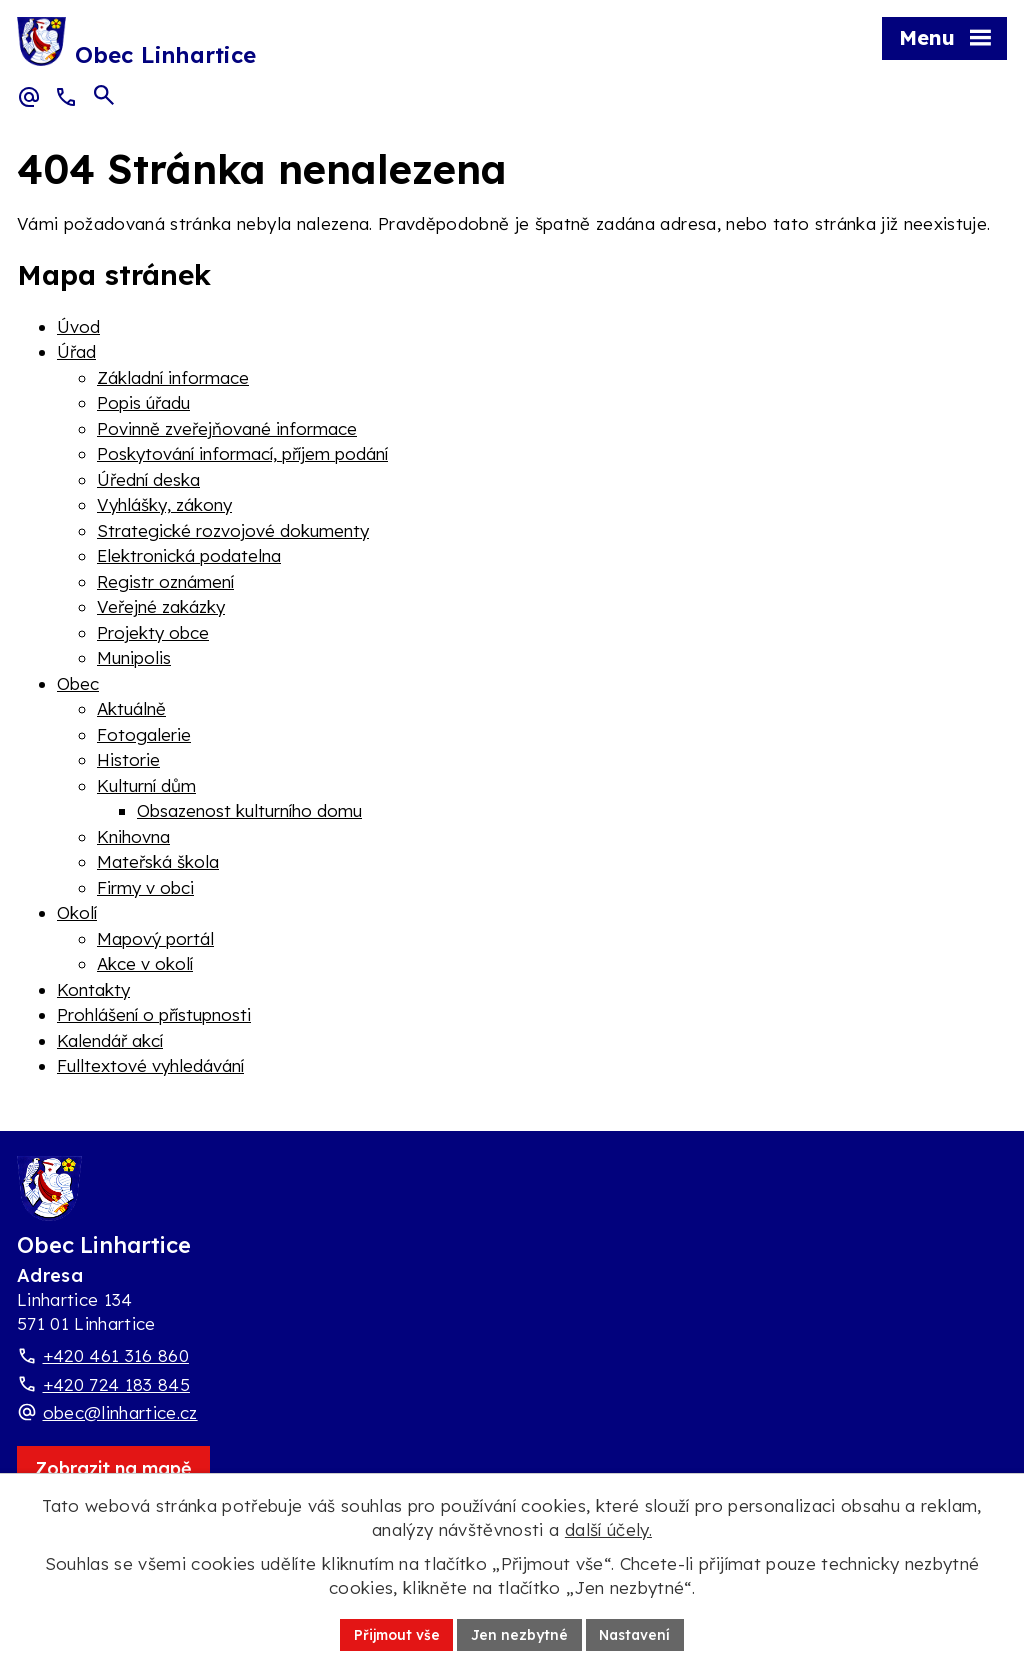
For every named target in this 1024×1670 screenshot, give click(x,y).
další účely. (608, 1529)
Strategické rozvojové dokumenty (233, 530)
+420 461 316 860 (116, 1355)
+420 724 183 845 (116, 1384)
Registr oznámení (165, 581)
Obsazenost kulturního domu (249, 810)
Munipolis (134, 657)
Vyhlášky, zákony (164, 504)
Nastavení (637, 1634)
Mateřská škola (158, 861)
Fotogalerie (144, 734)
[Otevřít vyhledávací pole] (104, 96)
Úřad (76, 351)
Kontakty (93, 989)
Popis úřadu (143, 402)
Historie (128, 759)
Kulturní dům (146, 785)
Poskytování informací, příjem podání (242, 453)
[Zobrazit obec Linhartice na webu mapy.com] (113, 1468)
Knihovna (133, 836)
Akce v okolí (145, 963)
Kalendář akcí (110, 1040)
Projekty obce (153, 632)
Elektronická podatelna (189, 555)
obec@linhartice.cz (120, 1412)
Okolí (77, 912)
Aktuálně (131, 708)
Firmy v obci (145, 887)
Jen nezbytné (519, 1634)
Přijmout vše (394, 1634)
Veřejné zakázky (161, 606)
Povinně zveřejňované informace (227, 428)
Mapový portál (155, 938)
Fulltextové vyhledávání (150, 1065)
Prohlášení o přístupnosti (154, 1014)
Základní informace (173, 377)
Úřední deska (148, 479)
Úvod (78, 326)
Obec (78, 683)
